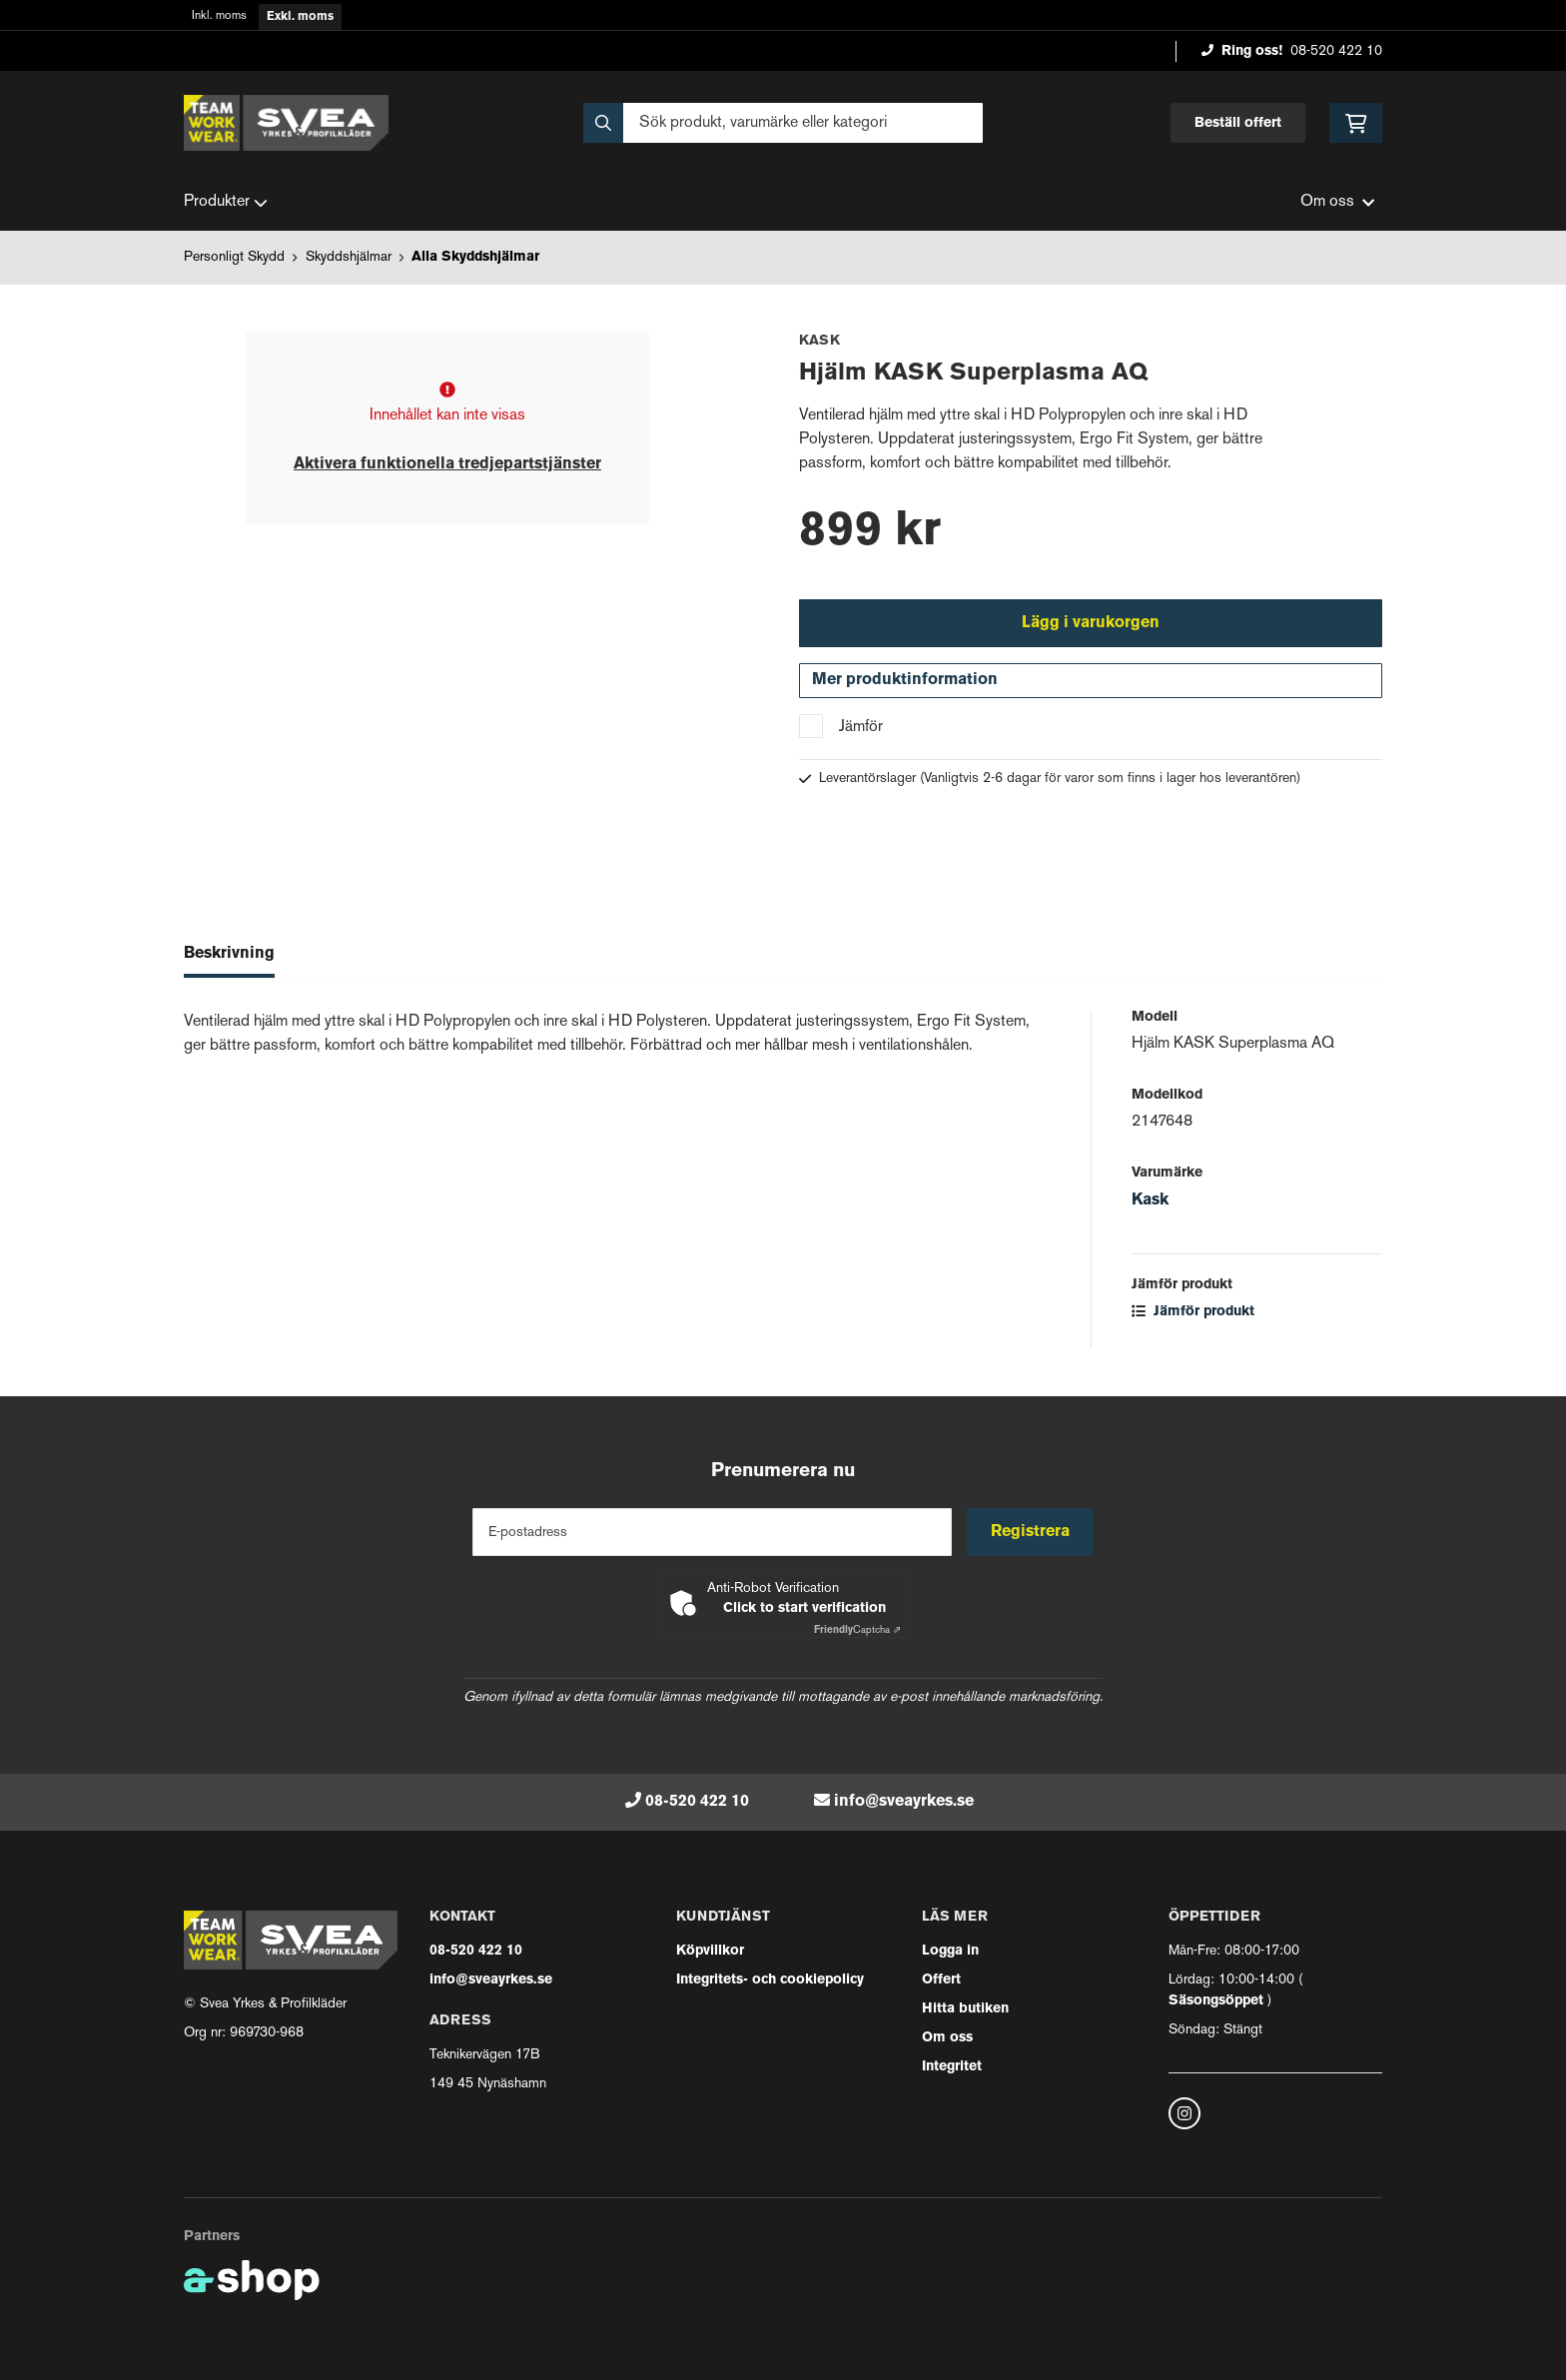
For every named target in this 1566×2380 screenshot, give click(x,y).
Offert (941, 1980)
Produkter (226, 203)
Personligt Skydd (234, 257)
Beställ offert (1237, 123)
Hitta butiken (965, 2008)
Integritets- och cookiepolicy (770, 1980)
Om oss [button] (1337, 202)
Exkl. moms (300, 17)
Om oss (947, 2037)
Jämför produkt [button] (1193, 1312)
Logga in (950, 1951)
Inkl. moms (219, 16)
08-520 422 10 (1336, 51)
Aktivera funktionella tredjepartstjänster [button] (447, 464)
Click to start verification (804, 1608)
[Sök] (783, 123)
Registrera (1031, 1532)
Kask (1150, 1201)
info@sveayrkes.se (904, 1802)
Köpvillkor (710, 1951)
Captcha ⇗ (857, 1630)
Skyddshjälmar (349, 257)
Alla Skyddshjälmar (475, 257)
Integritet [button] (952, 2066)
